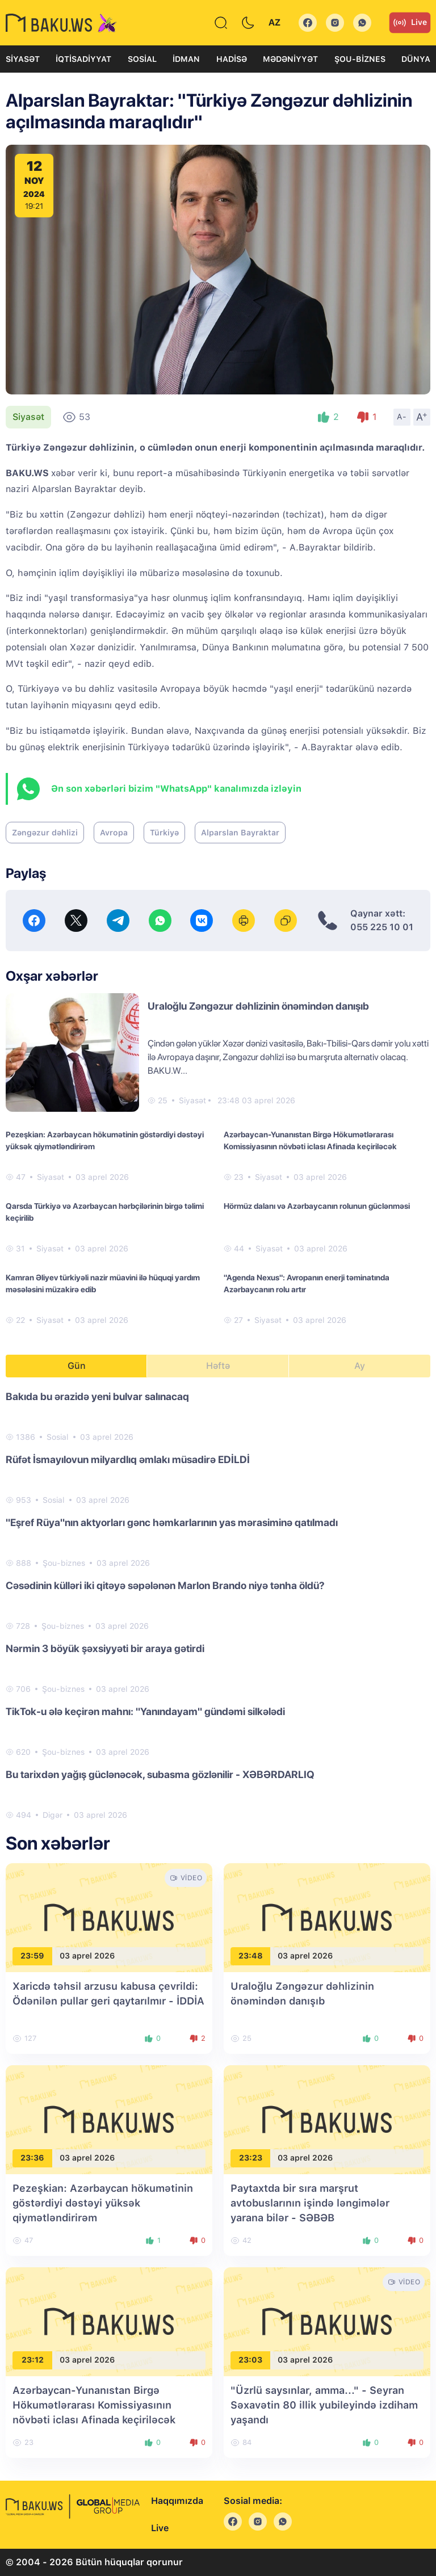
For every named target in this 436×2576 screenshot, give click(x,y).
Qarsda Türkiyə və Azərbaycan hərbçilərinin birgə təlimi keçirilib (105, 1211)
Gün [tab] (77, 1365)
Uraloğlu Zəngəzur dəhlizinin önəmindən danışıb (258, 1006)
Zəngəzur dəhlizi (45, 832)
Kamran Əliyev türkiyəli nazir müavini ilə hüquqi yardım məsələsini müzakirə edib (103, 1283)
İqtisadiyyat (83, 59)
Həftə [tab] (218, 1365)
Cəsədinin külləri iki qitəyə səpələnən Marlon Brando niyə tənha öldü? (165, 1585)
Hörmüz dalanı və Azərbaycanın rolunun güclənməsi (317, 1206)
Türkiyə (164, 832)
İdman (186, 59)
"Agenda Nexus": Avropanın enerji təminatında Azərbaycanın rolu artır (306, 1283)
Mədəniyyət (290, 59)
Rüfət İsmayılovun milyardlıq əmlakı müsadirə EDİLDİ (128, 1459)
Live (410, 23)
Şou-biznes (359, 59)
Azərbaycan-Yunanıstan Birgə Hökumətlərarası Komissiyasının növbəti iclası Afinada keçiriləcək (310, 1140)
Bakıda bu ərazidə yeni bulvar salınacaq (97, 1396)
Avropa (114, 832)
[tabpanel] (218, 1605)
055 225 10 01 (381, 927)
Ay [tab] (359, 1365)
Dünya (415, 59)
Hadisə (231, 59)
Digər (52, 1814)
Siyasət (23, 59)
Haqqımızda (177, 2500)
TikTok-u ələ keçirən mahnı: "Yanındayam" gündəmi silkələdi (145, 1711)
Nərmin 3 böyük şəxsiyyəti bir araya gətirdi (105, 1648)
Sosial (142, 59)
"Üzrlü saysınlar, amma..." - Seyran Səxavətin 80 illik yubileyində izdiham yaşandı (324, 2405)
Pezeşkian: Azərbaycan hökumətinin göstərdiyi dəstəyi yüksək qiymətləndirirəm (105, 1140)
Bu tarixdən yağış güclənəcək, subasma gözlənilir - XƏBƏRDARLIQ (160, 1774)
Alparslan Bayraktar (240, 832)
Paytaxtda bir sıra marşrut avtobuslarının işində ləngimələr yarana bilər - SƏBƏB (309, 2203)
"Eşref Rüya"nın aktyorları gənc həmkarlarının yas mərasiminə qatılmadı (172, 1522)
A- (402, 416)
